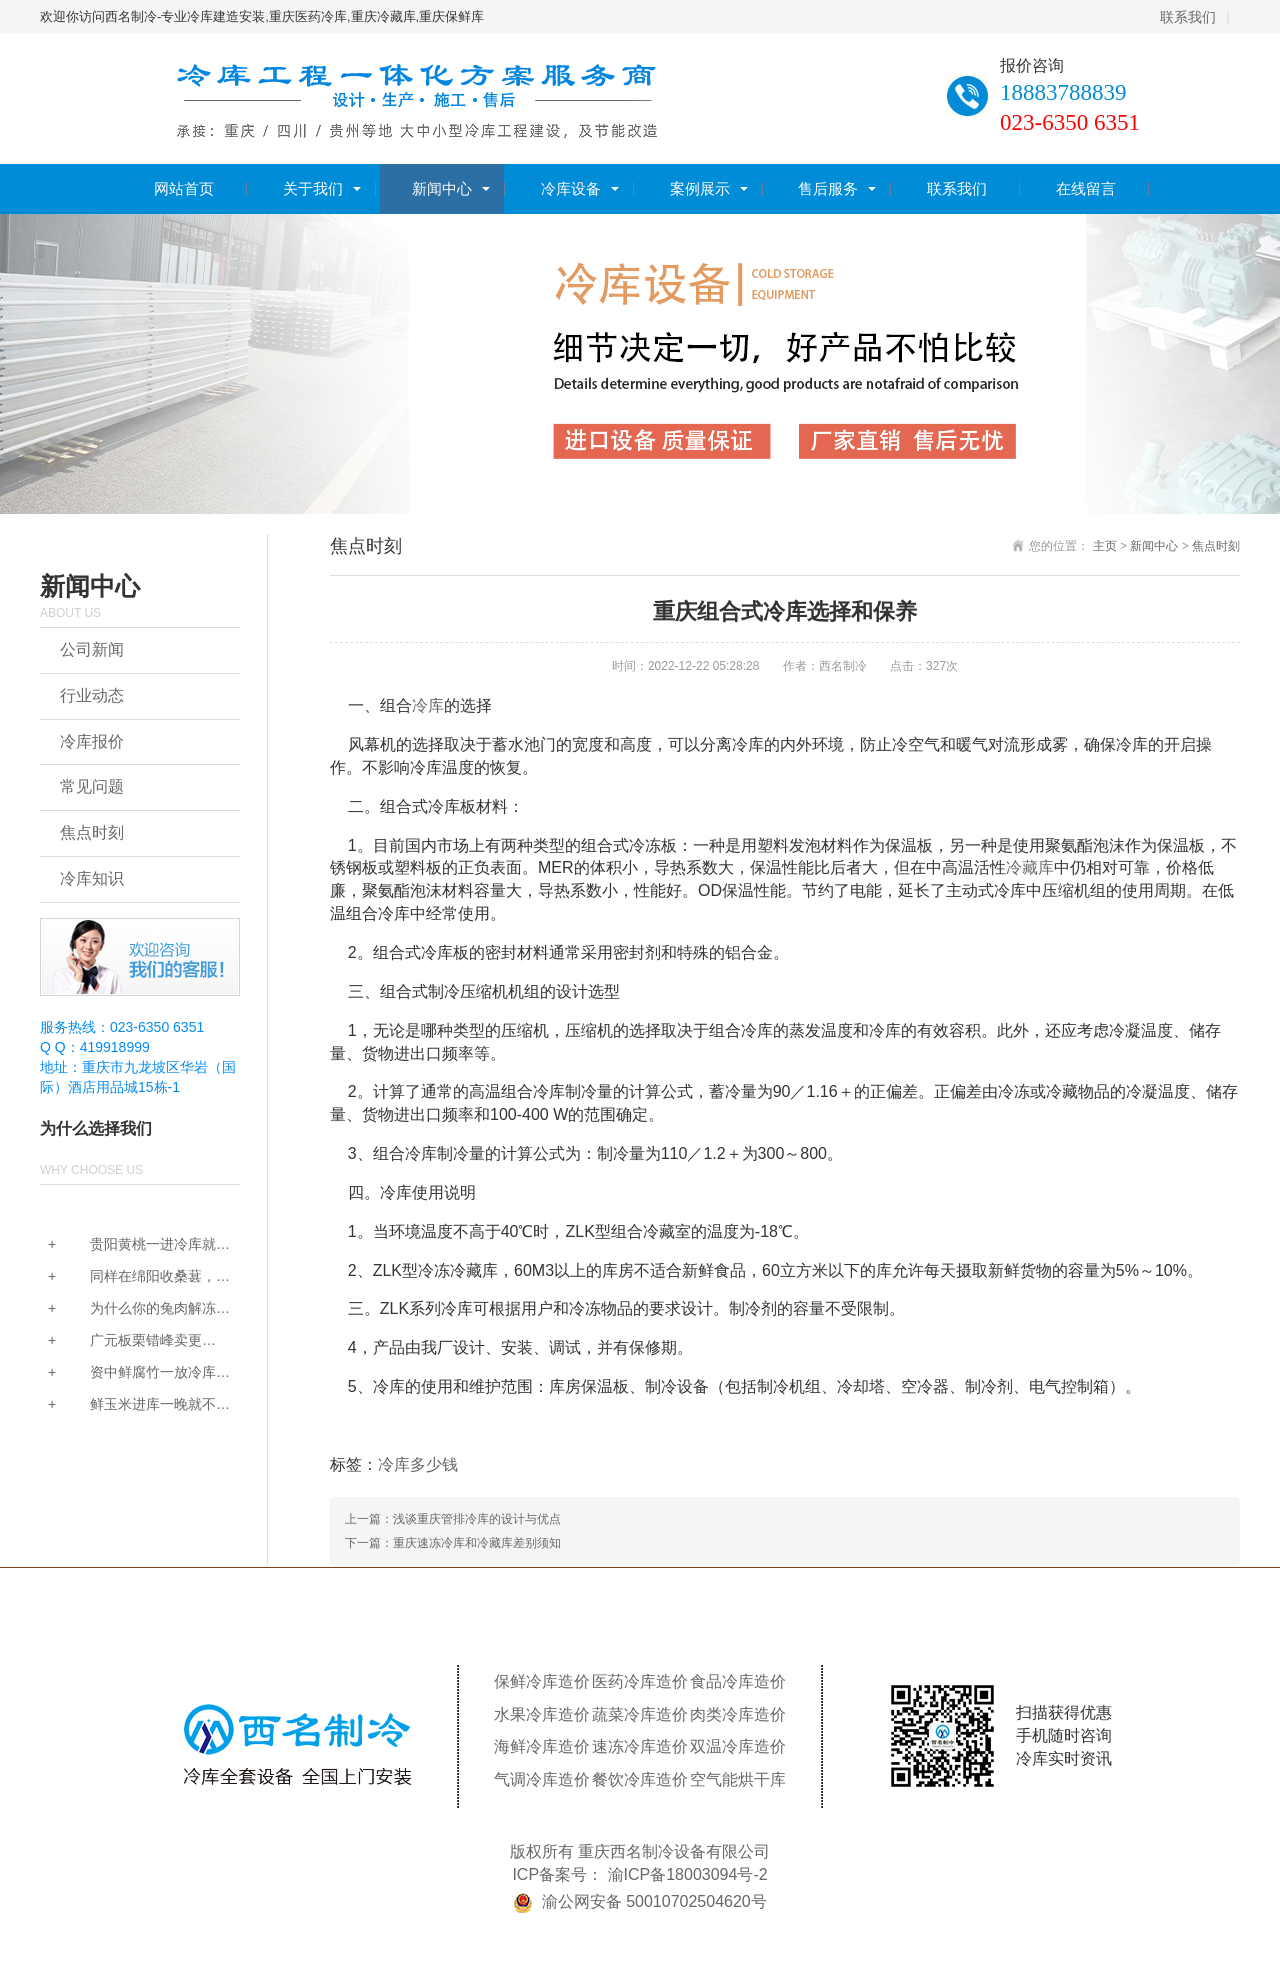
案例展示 (700, 188)
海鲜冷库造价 (542, 1746)
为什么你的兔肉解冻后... (128, 1309)
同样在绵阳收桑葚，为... (128, 1277)
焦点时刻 (92, 832)
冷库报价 (92, 741)
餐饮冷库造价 (640, 1779)
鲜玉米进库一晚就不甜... (128, 1405)
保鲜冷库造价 (542, 1681)
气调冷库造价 (542, 1779)
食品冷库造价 (738, 1681)
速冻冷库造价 (640, 1746)
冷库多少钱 (418, 1464)
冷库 (428, 705)
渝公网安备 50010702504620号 (654, 1901)
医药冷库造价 (640, 1681)
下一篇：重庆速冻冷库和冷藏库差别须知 (453, 1543)
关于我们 (313, 188)
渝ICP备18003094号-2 (688, 1874)
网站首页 (184, 188)
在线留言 (1086, 188)
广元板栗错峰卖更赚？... (121, 1341)
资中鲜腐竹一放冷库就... (128, 1373)
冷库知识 (92, 878)
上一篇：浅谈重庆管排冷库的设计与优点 (453, 1519)
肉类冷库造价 (738, 1714)
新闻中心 (442, 188)
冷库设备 (571, 188)
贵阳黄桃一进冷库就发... (128, 1245)
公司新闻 (92, 649)
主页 (1105, 546)
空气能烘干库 (738, 1779)
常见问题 (92, 786)
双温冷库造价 (738, 1746)
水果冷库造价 (542, 1714)
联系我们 (1188, 17)
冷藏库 (1030, 867)
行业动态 (92, 695)
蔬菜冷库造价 (640, 1714)
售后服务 (828, 188)
